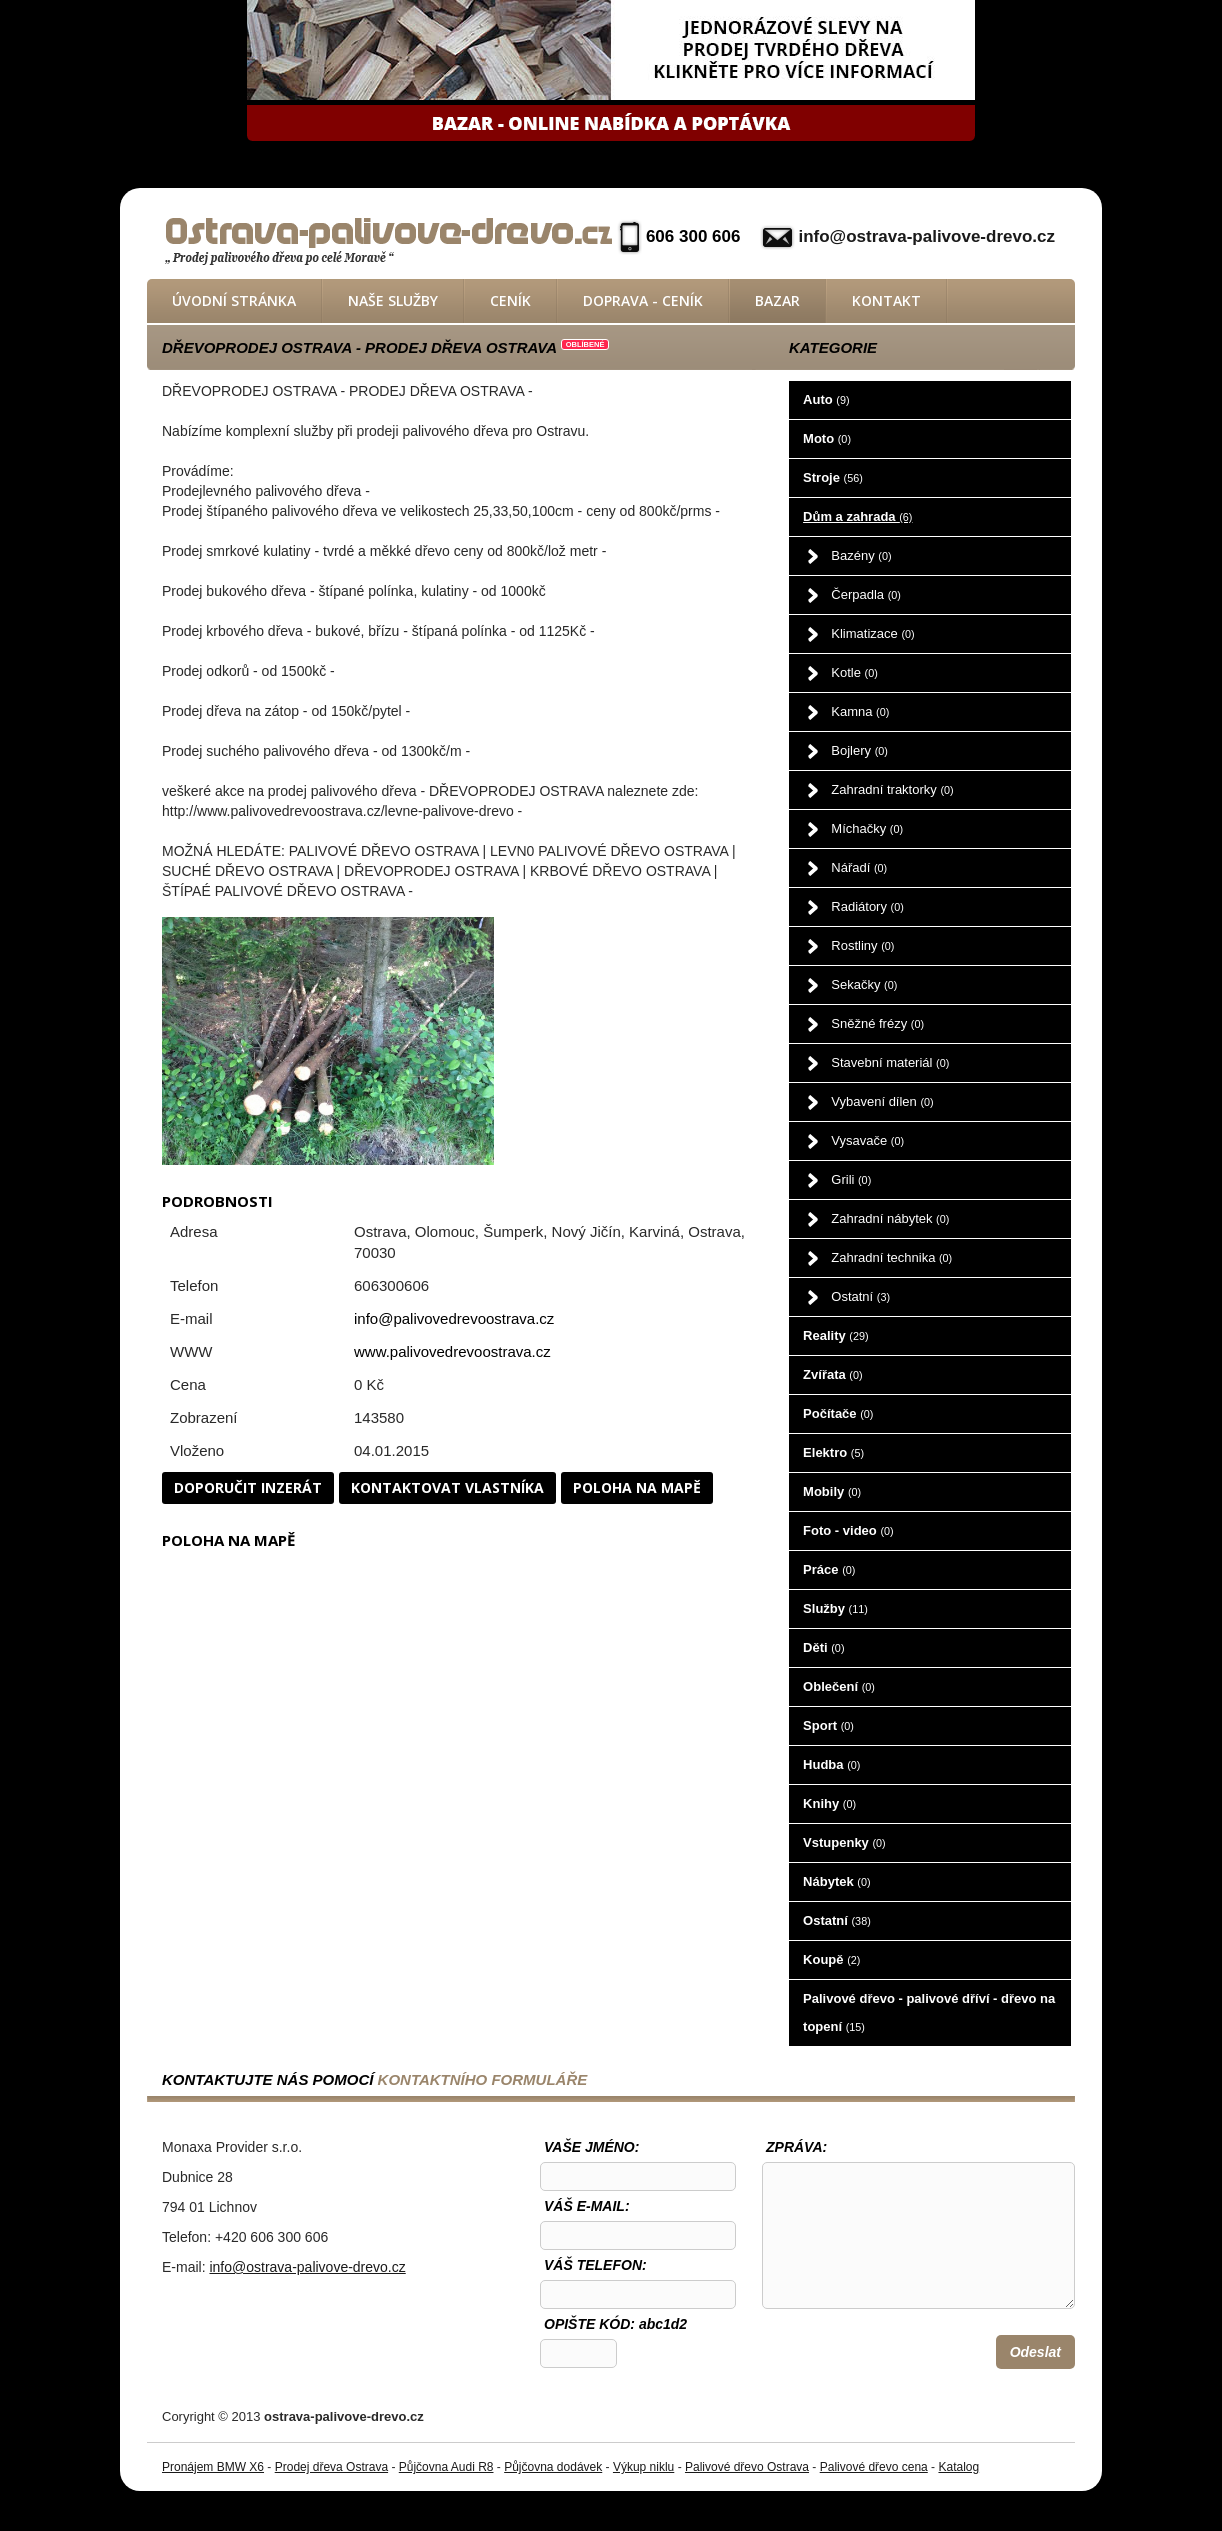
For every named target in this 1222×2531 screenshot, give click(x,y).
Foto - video (848, 1530)
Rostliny (862, 945)
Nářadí (859, 867)
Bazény (861, 555)
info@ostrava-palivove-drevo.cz (926, 236)
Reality (836, 1335)
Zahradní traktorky (892, 789)
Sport (828, 1725)
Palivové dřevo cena (874, 2467)
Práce (829, 1569)
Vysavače (867, 1140)
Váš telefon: (595, 2265)
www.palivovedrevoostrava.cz (452, 1351)
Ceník (510, 300)
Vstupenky (844, 1842)
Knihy (829, 1803)
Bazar (777, 300)
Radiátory (867, 906)
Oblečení (839, 1686)
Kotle (854, 672)
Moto (827, 438)
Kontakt (886, 300)
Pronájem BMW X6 (213, 2467)
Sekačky (864, 984)
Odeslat (1035, 2352)
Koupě (831, 1959)
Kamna (860, 711)
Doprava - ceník (643, 300)
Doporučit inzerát (248, 1487)
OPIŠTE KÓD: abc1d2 (615, 2324)
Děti (823, 1647)
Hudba (831, 1764)
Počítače (838, 1413)
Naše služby (393, 300)
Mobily (832, 1491)
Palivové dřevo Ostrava (747, 2467)
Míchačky (867, 828)
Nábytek (836, 1881)
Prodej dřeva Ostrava (331, 2467)
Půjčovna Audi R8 (446, 2467)
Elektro (833, 1452)
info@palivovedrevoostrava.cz (454, 1318)
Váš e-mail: (587, 2206)
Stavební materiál (890, 1062)
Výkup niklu (643, 2467)
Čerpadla (866, 594)
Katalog (958, 2467)
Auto (826, 399)
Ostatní (860, 1296)
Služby (835, 1608)
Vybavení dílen (882, 1101)
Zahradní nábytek (890, 1218)
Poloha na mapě (637, 1487)
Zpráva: (796, 2147)
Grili (851, 1179)
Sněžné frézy (877, 1023)
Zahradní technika (891, 1257)
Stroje (833, 477)
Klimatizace (872, 633)
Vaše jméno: (591, 2147)
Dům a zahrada (857, 516)
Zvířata (832, 1374)
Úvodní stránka (234, 300)
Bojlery (859, 750)
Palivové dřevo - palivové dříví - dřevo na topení (929, 2012)
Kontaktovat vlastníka (447, 1487)
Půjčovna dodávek (553, 2467)
